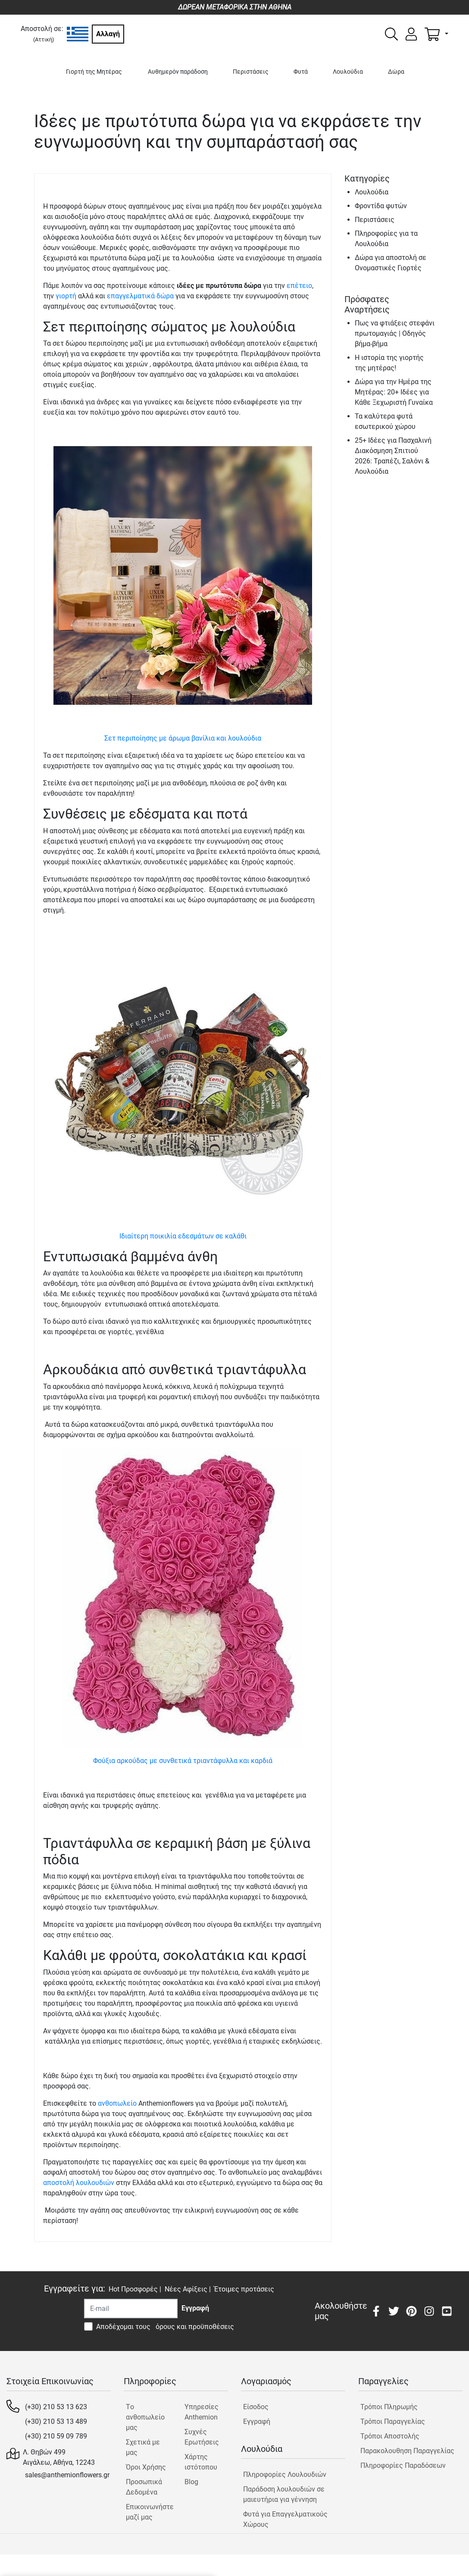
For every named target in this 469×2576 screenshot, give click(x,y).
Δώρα (396, 71)
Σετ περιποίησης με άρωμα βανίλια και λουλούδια (182, 738)
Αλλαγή (108, 34)
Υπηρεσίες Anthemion (201, 2412)
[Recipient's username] (131, 2308)
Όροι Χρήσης (146, 2467)
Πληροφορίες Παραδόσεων (403, 2465)
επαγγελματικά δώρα (140, 296)
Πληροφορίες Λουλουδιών (284, 2474)
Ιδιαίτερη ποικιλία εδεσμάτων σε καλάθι (183, 1236)
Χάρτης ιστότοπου (200, 2462)
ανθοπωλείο (117, 2103)
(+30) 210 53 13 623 (56, 2407)
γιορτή (66, 296)
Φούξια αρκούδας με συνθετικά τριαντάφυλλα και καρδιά (182, 1761)
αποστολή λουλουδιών (78, 2183)
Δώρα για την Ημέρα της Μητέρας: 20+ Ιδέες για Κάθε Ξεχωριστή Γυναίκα (394, 392)
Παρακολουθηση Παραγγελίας (407, 2451)
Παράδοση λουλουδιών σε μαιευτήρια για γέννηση (284, 2494)
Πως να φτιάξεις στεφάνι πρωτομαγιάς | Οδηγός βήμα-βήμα (395, 333)
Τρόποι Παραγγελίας (392, 2421)
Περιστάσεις (251, 71)
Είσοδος (256, 2407)
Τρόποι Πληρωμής (389, 2407)
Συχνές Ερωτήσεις (201, 2437)
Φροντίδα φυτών (381, 206)
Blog (191, 2482)
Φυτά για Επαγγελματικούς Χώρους (285, 2519)
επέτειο (299, 285)
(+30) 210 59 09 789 (56, 2436)
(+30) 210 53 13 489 (56, 2421)
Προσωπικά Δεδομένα (144, 2487)
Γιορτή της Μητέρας (94, 71)
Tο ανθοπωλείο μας (145, 2417)
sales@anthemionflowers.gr (67, 2475)
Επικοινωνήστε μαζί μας (147, 2512)
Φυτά (301, 71)
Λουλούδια (348, 71)
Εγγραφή (256, 2421)
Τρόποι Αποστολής (389, 2436)
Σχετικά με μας (143, 2447)
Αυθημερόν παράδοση (178, 71)
